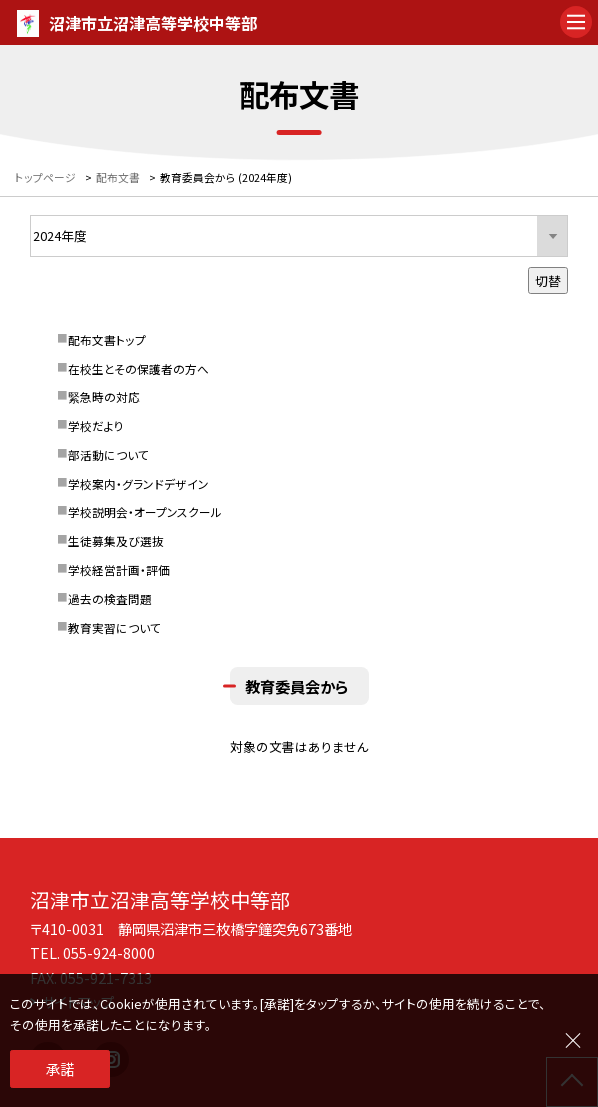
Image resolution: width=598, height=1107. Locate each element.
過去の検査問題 (110, 598)
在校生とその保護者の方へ (138, 368)
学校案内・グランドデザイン (138, 483)
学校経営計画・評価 (119, 569)
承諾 (60, 1068)
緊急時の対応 (104, 396)
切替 (548, 280)
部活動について (108, 454)
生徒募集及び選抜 (116, 540)
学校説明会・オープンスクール (145, 511)
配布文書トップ (107, 339)
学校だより (96, 425)
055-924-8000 (109, 952)
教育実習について (114, 627)
